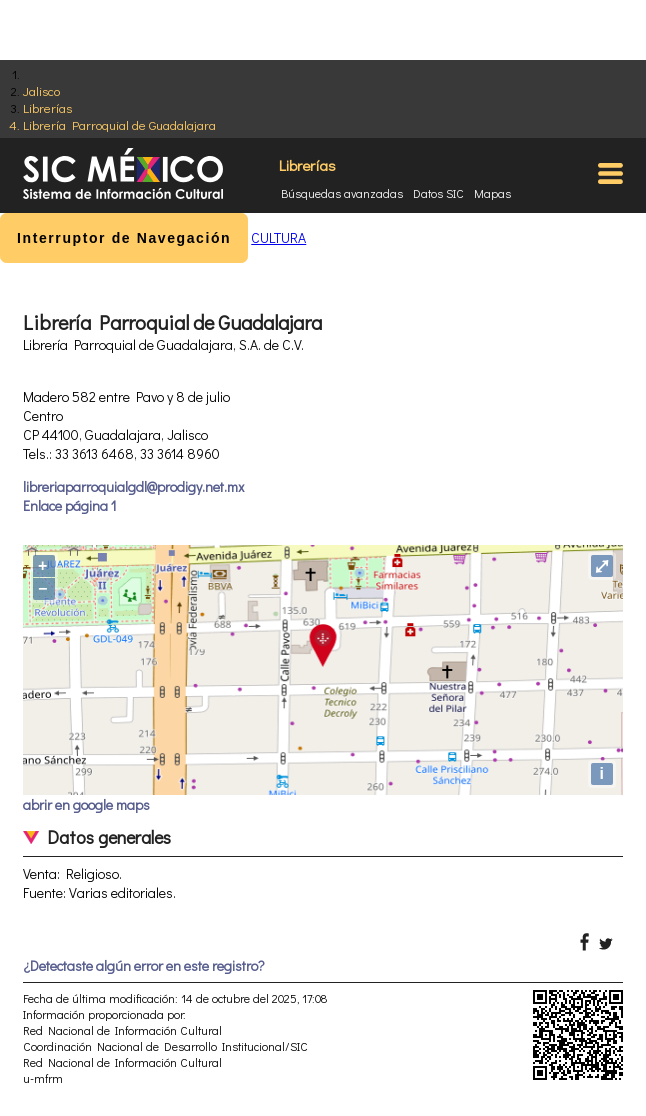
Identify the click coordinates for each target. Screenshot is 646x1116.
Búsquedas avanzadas (342, 193)
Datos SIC (438, 193)
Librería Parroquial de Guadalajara (119, 124)
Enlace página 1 (69, 505)
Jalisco (41, 90)
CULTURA (278, 237)
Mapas (492, 193)
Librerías (47, 107)
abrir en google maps (86, 804)
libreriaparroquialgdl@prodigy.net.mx (133, 486)
